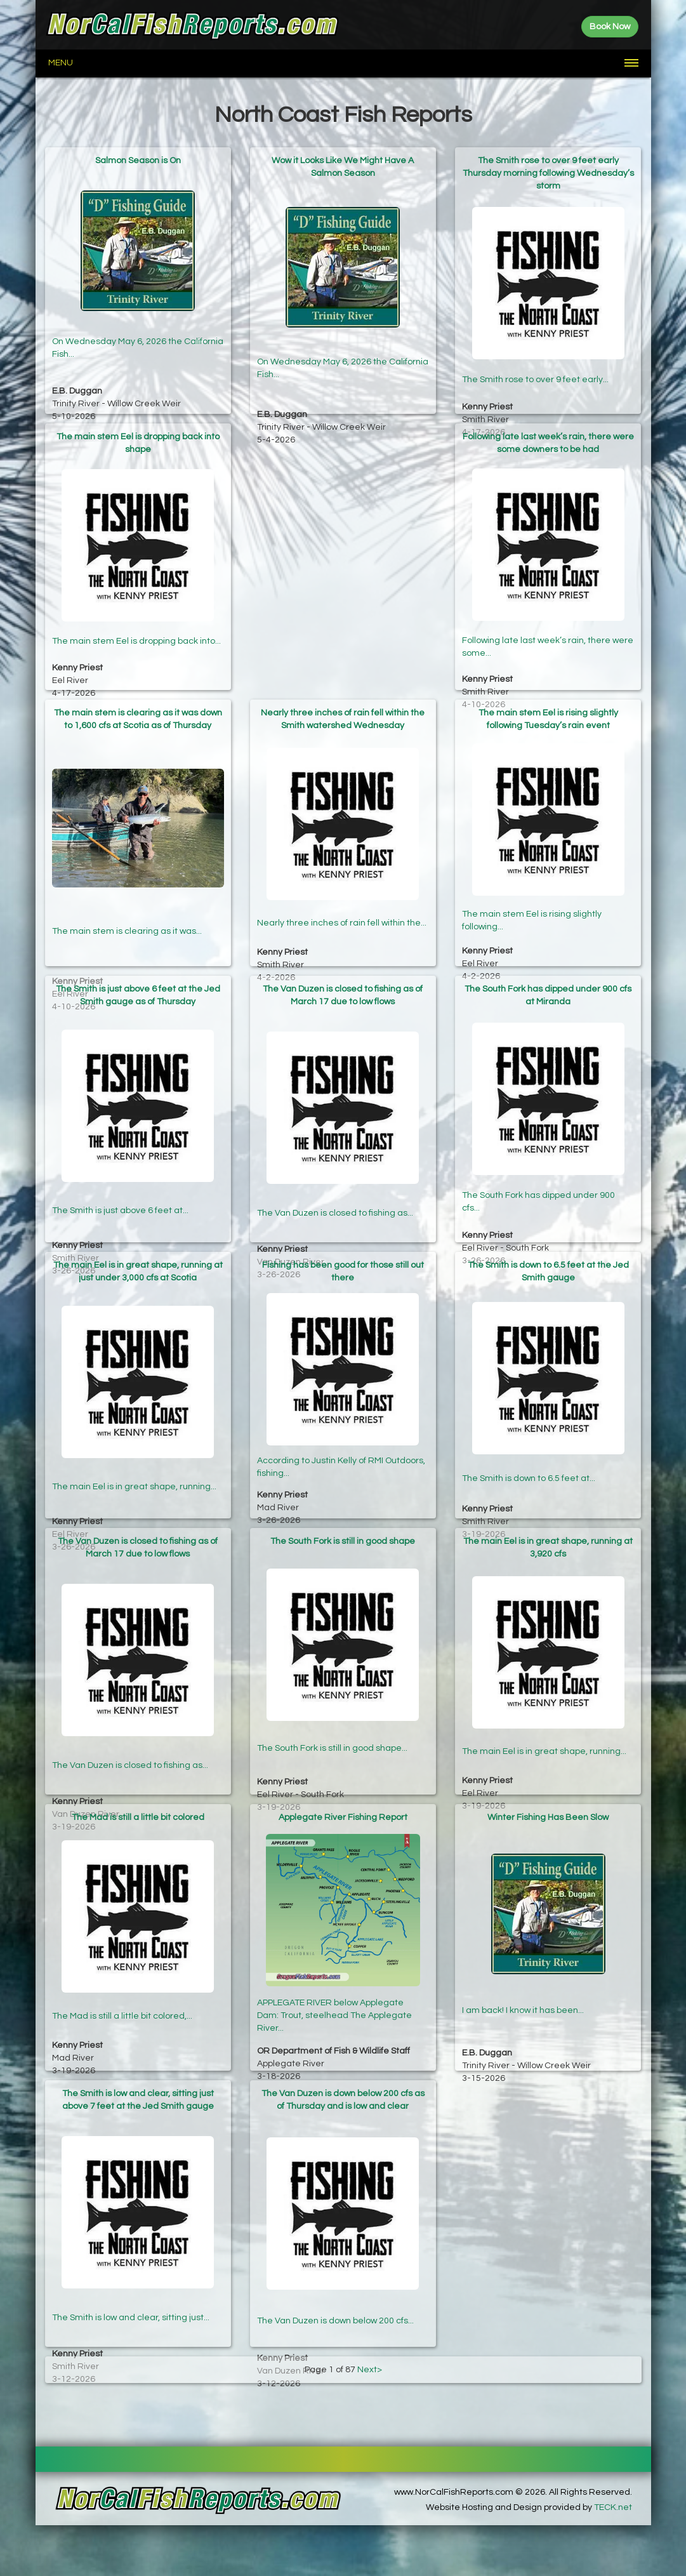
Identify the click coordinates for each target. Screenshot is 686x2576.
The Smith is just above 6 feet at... (120, 1180)
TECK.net (613, 2507)
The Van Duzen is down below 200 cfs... (335, 2285)
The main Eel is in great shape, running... (134, 1456)
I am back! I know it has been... (523, 1993)
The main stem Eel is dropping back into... (136, 628)
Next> (369, 2369)
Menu (60, 62)
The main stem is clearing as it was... (127, 893)
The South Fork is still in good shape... (332, 1728)
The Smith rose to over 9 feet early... (535, 357)
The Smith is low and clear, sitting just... (130, 2285)
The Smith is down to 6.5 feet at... (528, 1456)
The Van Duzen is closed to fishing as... (335, 1180)
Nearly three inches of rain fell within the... (341, 904)
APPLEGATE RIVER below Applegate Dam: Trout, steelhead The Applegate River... (334, 2001)
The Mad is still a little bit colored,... (122, 2004)
